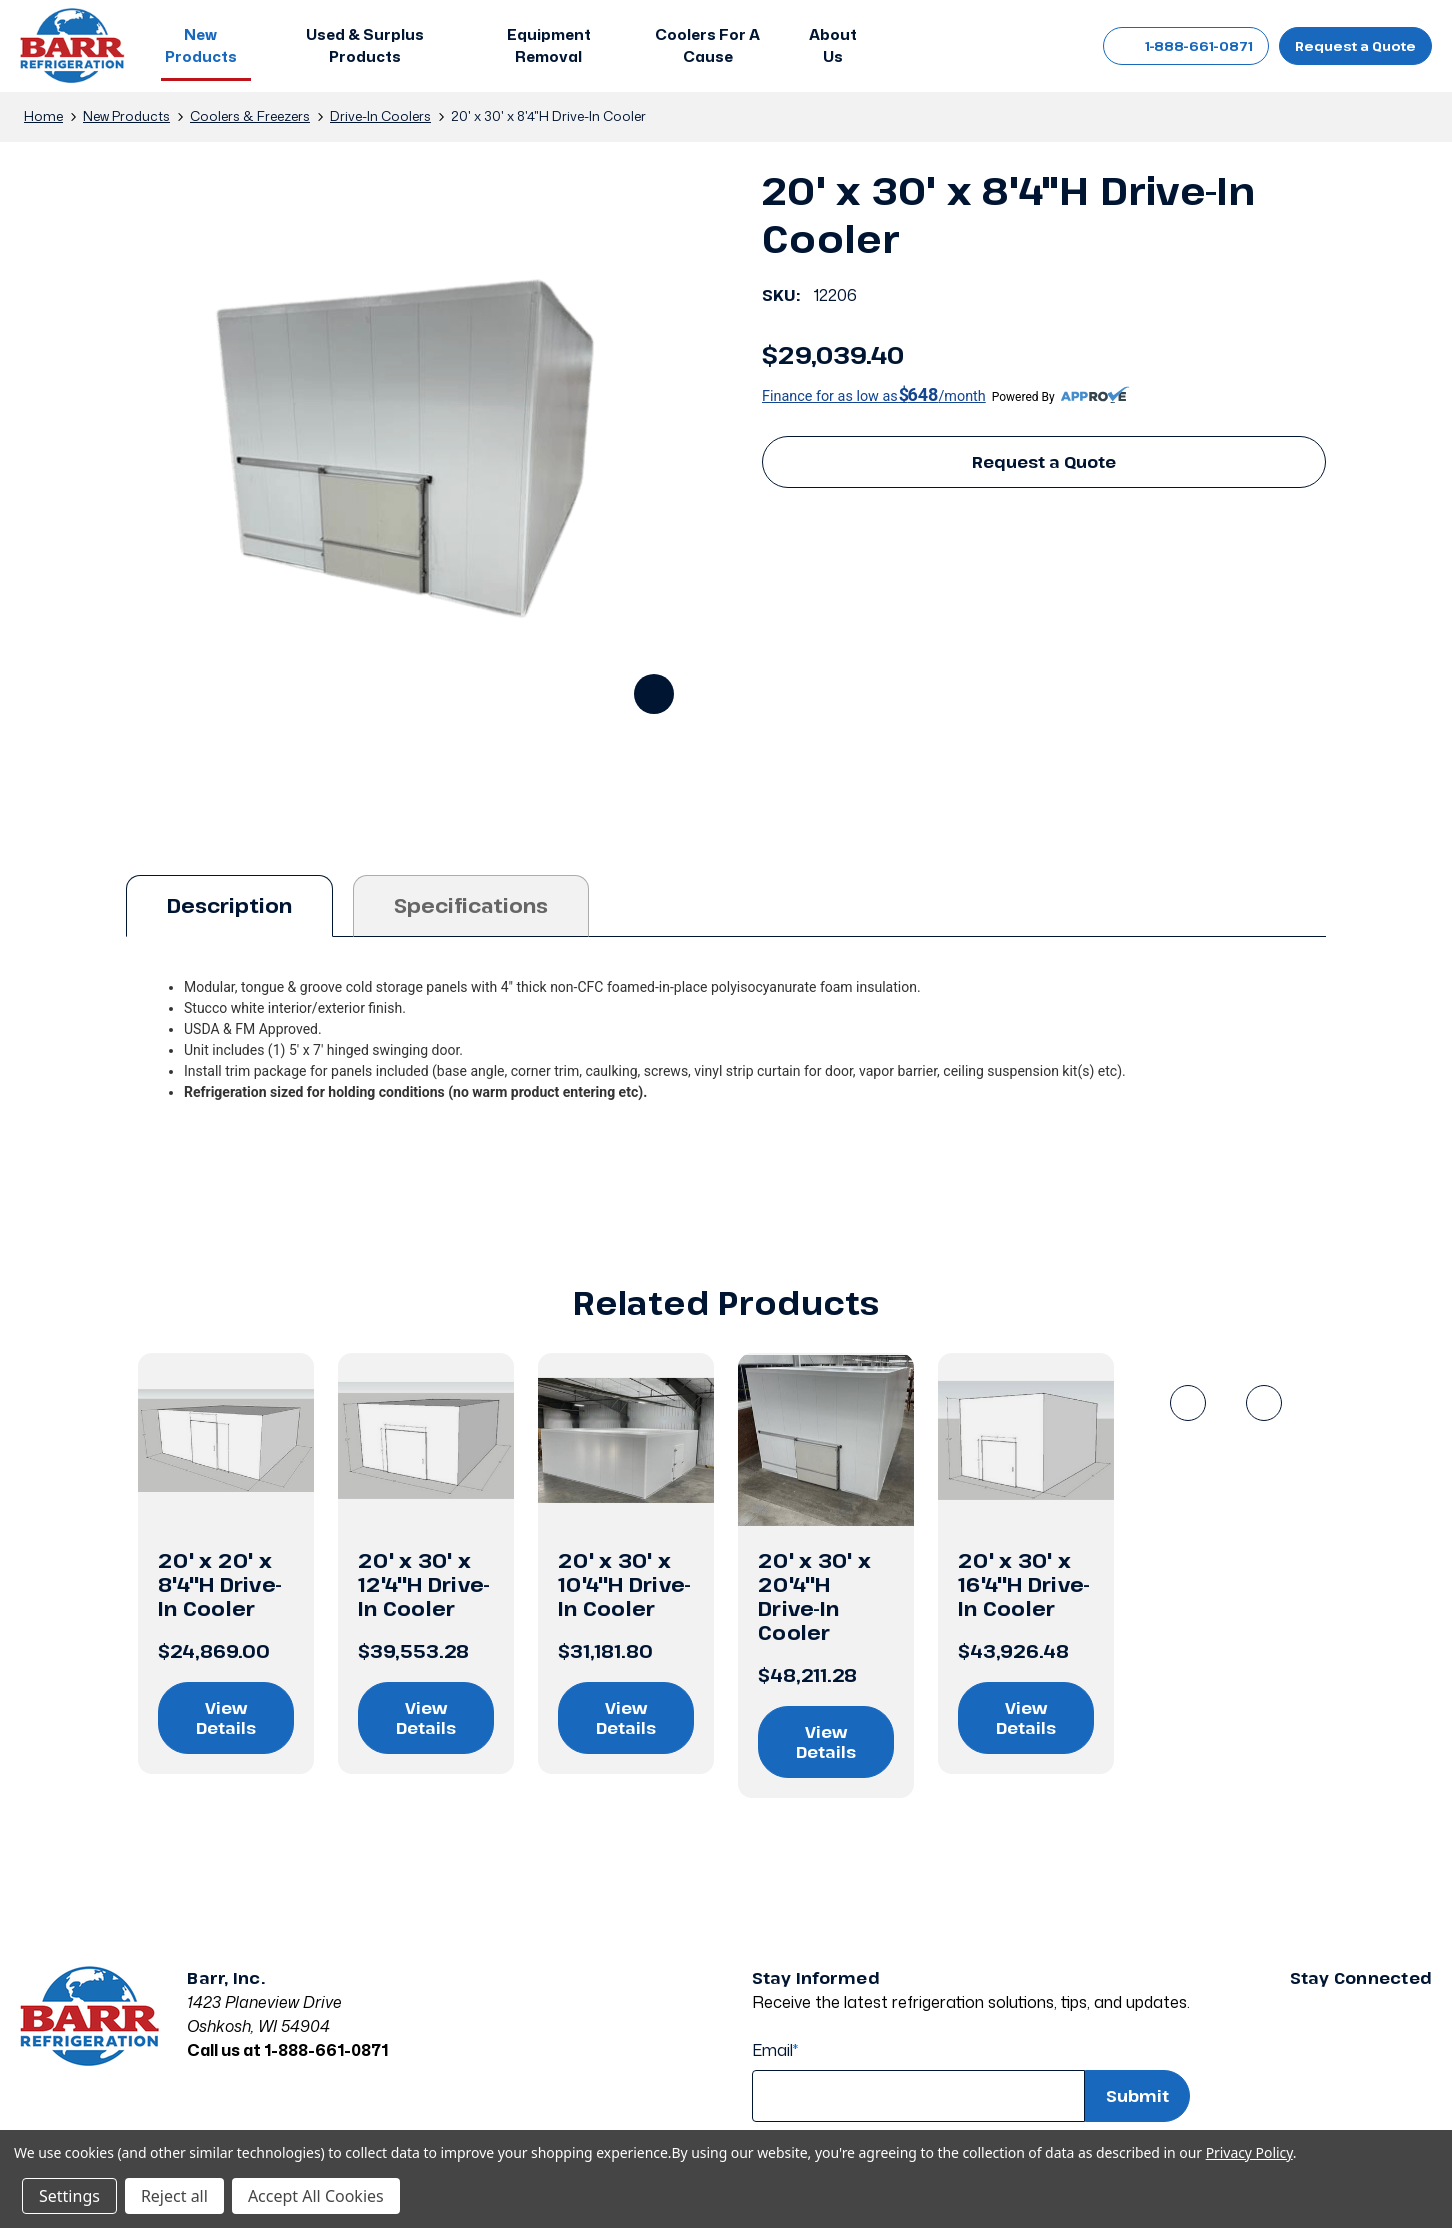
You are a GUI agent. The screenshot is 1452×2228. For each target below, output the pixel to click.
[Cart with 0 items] (1050, 46)
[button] (206, 46)
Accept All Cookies (316, 2196)
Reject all (174, 2196)
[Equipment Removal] (548, 46)
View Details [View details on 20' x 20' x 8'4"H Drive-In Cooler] (226, 1718)
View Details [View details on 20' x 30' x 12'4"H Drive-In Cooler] (426, 1718)
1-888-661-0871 (1186, 46)
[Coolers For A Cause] (707, 46)
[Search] (960, 46)
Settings (69, 2196)
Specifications (471, 905)
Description (229, 905)
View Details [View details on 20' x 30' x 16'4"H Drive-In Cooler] (1026, 1718)
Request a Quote (1355, 46)
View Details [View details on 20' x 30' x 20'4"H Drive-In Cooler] (826, 1742)
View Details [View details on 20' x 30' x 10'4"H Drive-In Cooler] (626, 1718)
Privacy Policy (1249, 2152)
